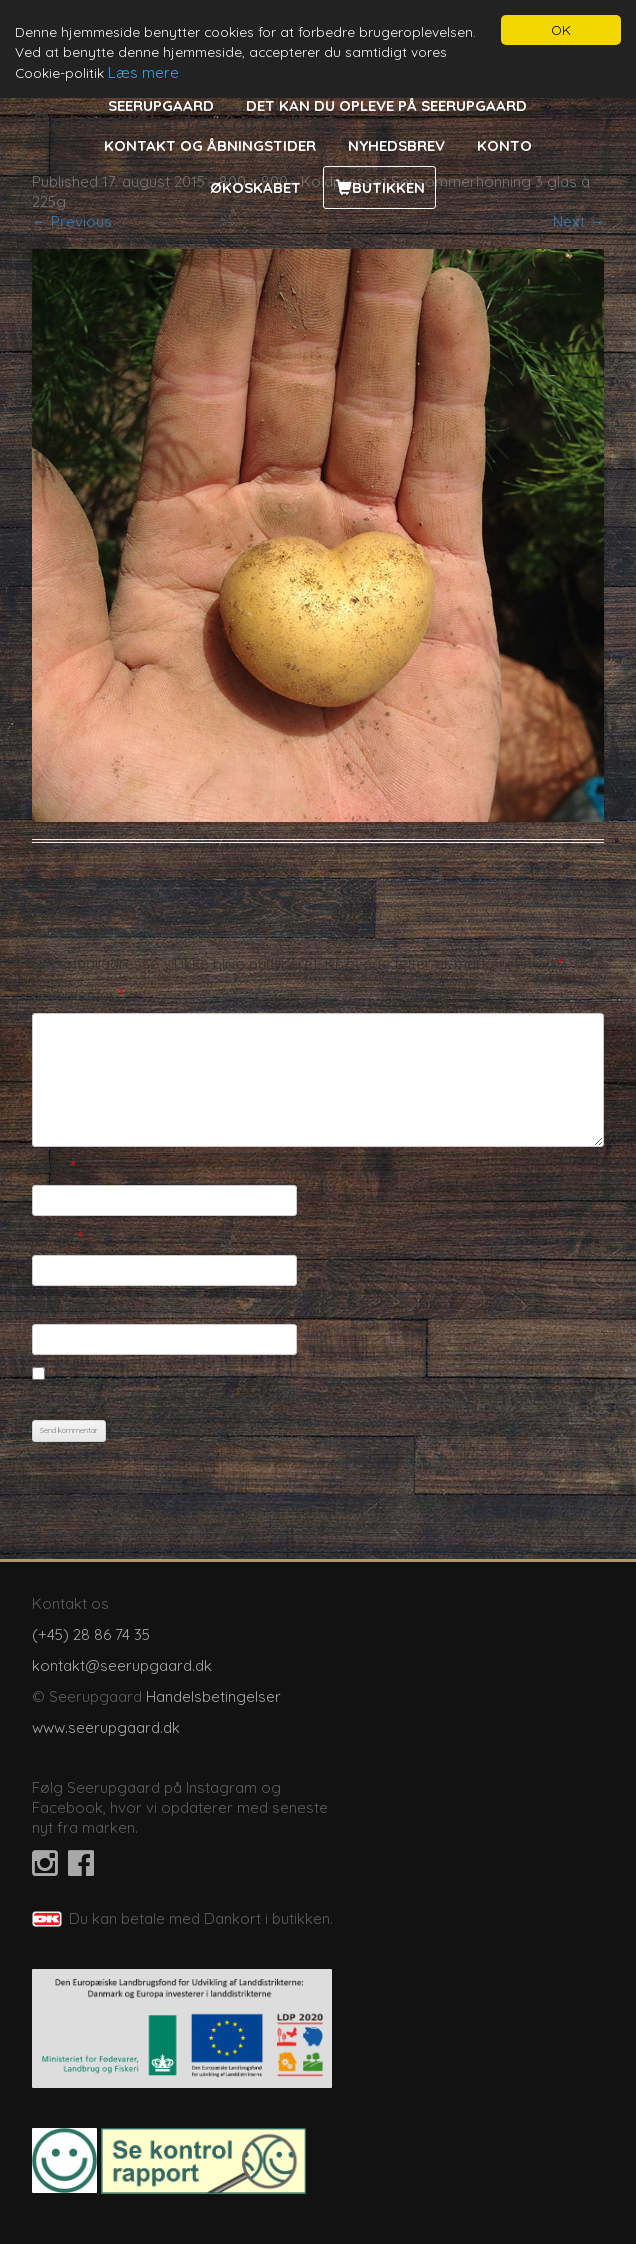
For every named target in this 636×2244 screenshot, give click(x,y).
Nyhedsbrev (396, 145)
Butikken (388, 187)
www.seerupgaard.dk (106, 1727)
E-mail (57, 1236)
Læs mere (143, 72)
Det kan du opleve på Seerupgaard (386, 105)
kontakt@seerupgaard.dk (122, 1665)
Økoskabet (255, 187)
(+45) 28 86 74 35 (91, 1634)
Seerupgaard (161, 105)
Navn (54, 1166)
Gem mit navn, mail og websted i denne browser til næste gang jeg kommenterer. (315, 1397)
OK (561, 29)
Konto (504, 145)
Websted (63, 1305)
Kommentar (78, 994)
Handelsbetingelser (213, 1696)
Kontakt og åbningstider (210, 145)
